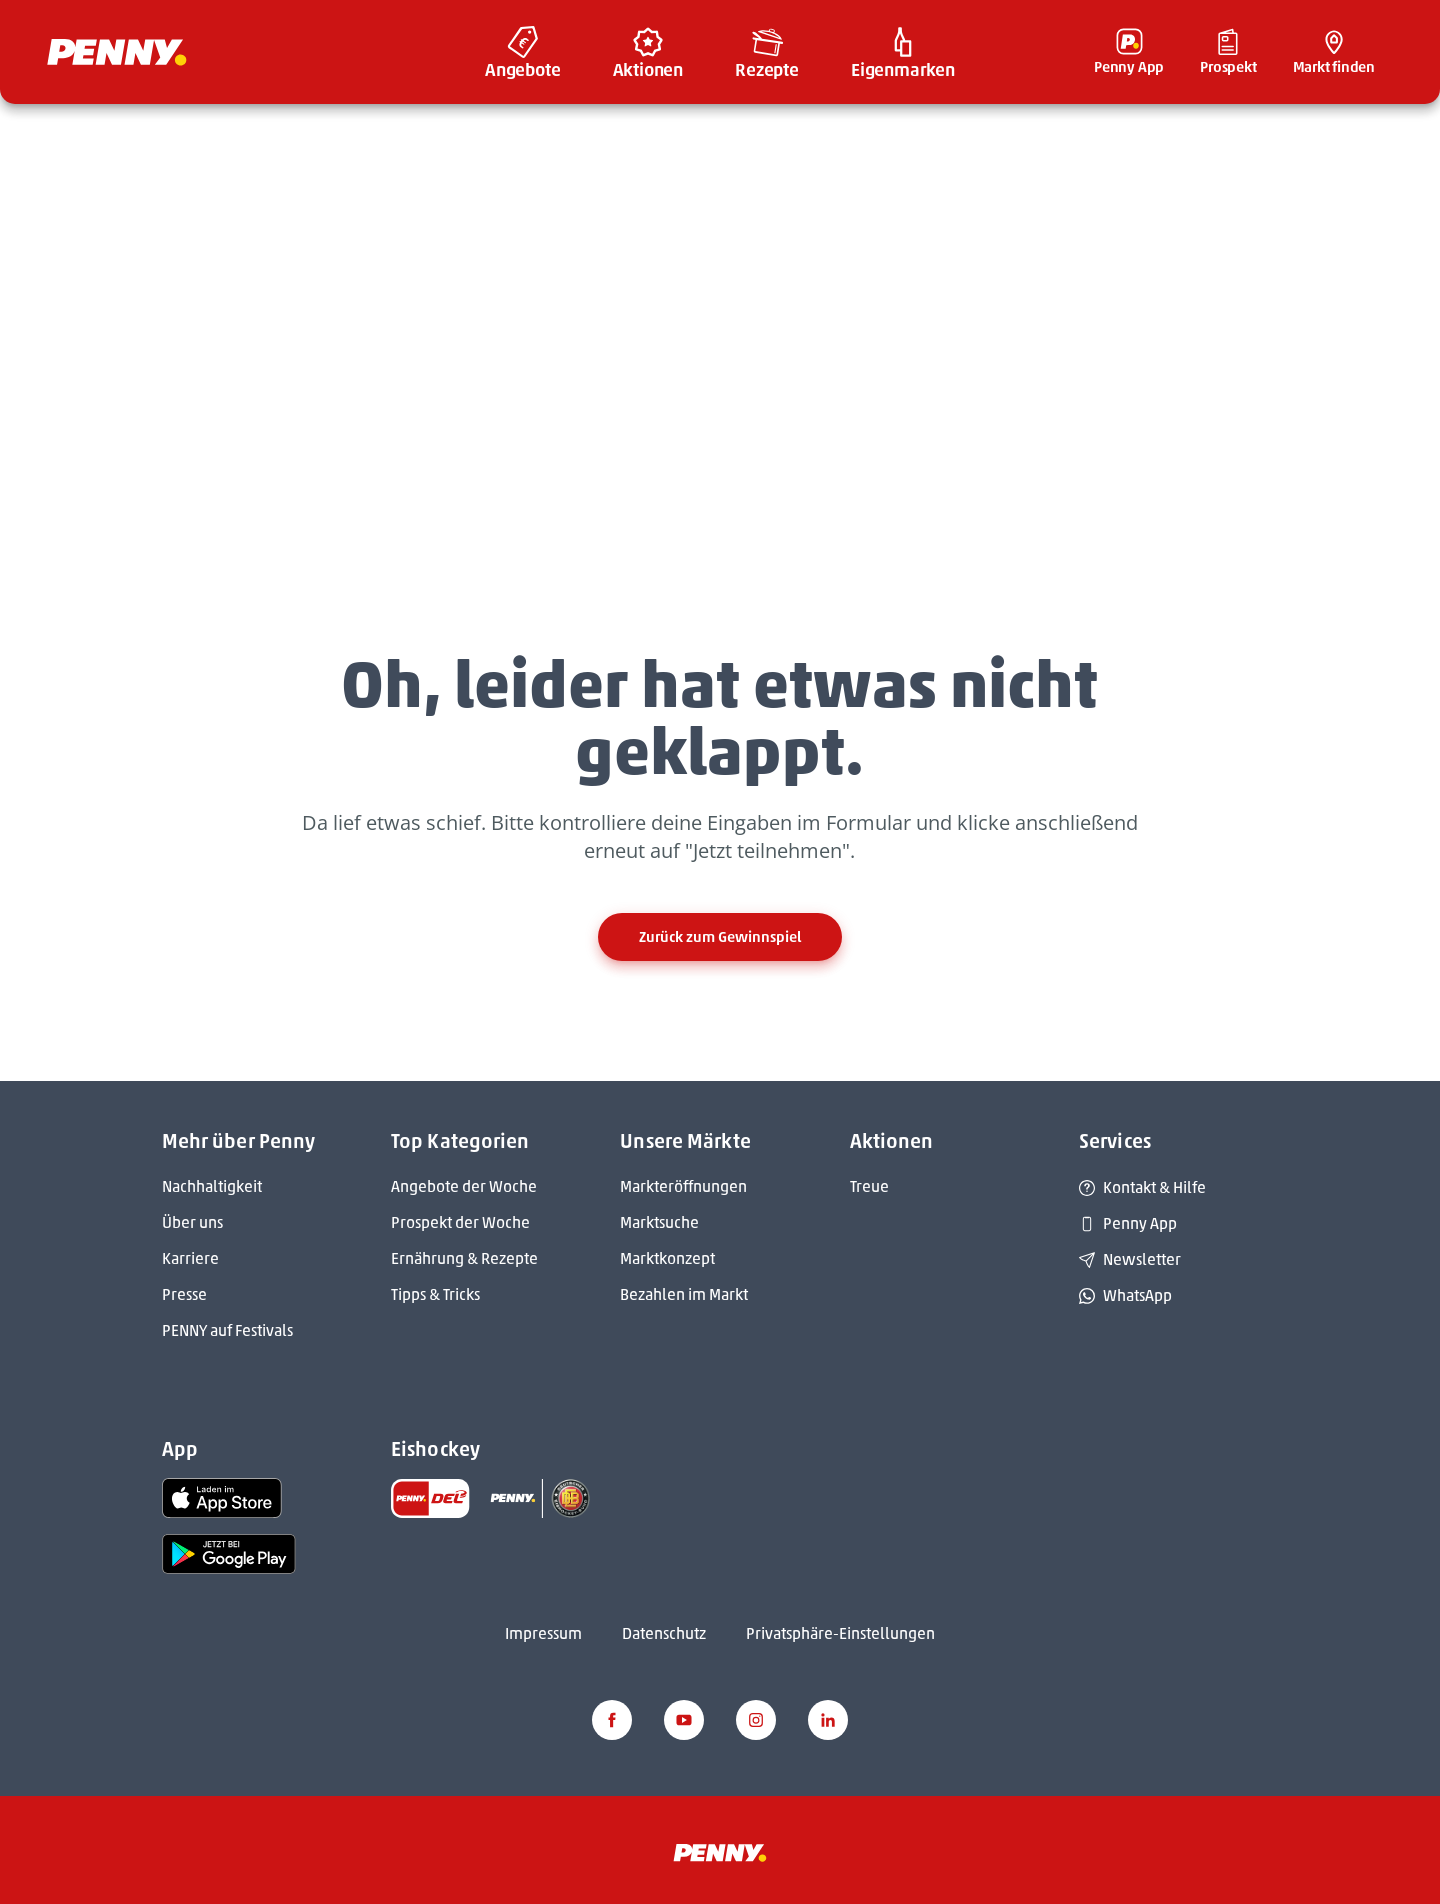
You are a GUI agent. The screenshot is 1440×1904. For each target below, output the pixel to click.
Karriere (190, 1258)
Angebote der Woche (464, 1186)
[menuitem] (523, 52)
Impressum (543, 1633)
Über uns (192, 1222)
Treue (869, 1186)
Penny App (1128, 1223)
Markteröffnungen (683, 1186)
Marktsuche (659, 1222)
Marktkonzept (667, 1258)
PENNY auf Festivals (227, 1330)
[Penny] (720, 1851)
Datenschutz (664, 1633)
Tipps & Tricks (435, 1294)
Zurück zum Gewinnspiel (720, 937)
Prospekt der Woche (460, 1222)
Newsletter (1130, 1259)
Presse (184, 1294)
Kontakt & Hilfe (1142, 1187)
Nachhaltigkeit (212, 1186)
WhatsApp (1125, 1295)
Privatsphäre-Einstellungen (840, 1633)
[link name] (222, 1497)
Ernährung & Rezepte (464, 1258)
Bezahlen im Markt (684, 1294)
